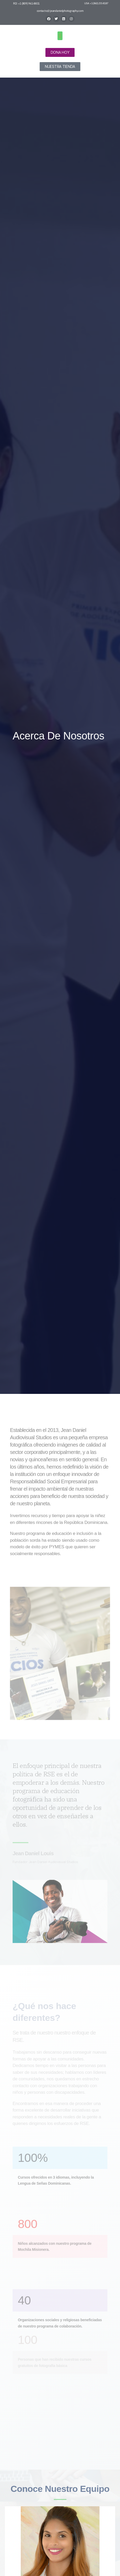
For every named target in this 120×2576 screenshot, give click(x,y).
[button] (60, 35)
